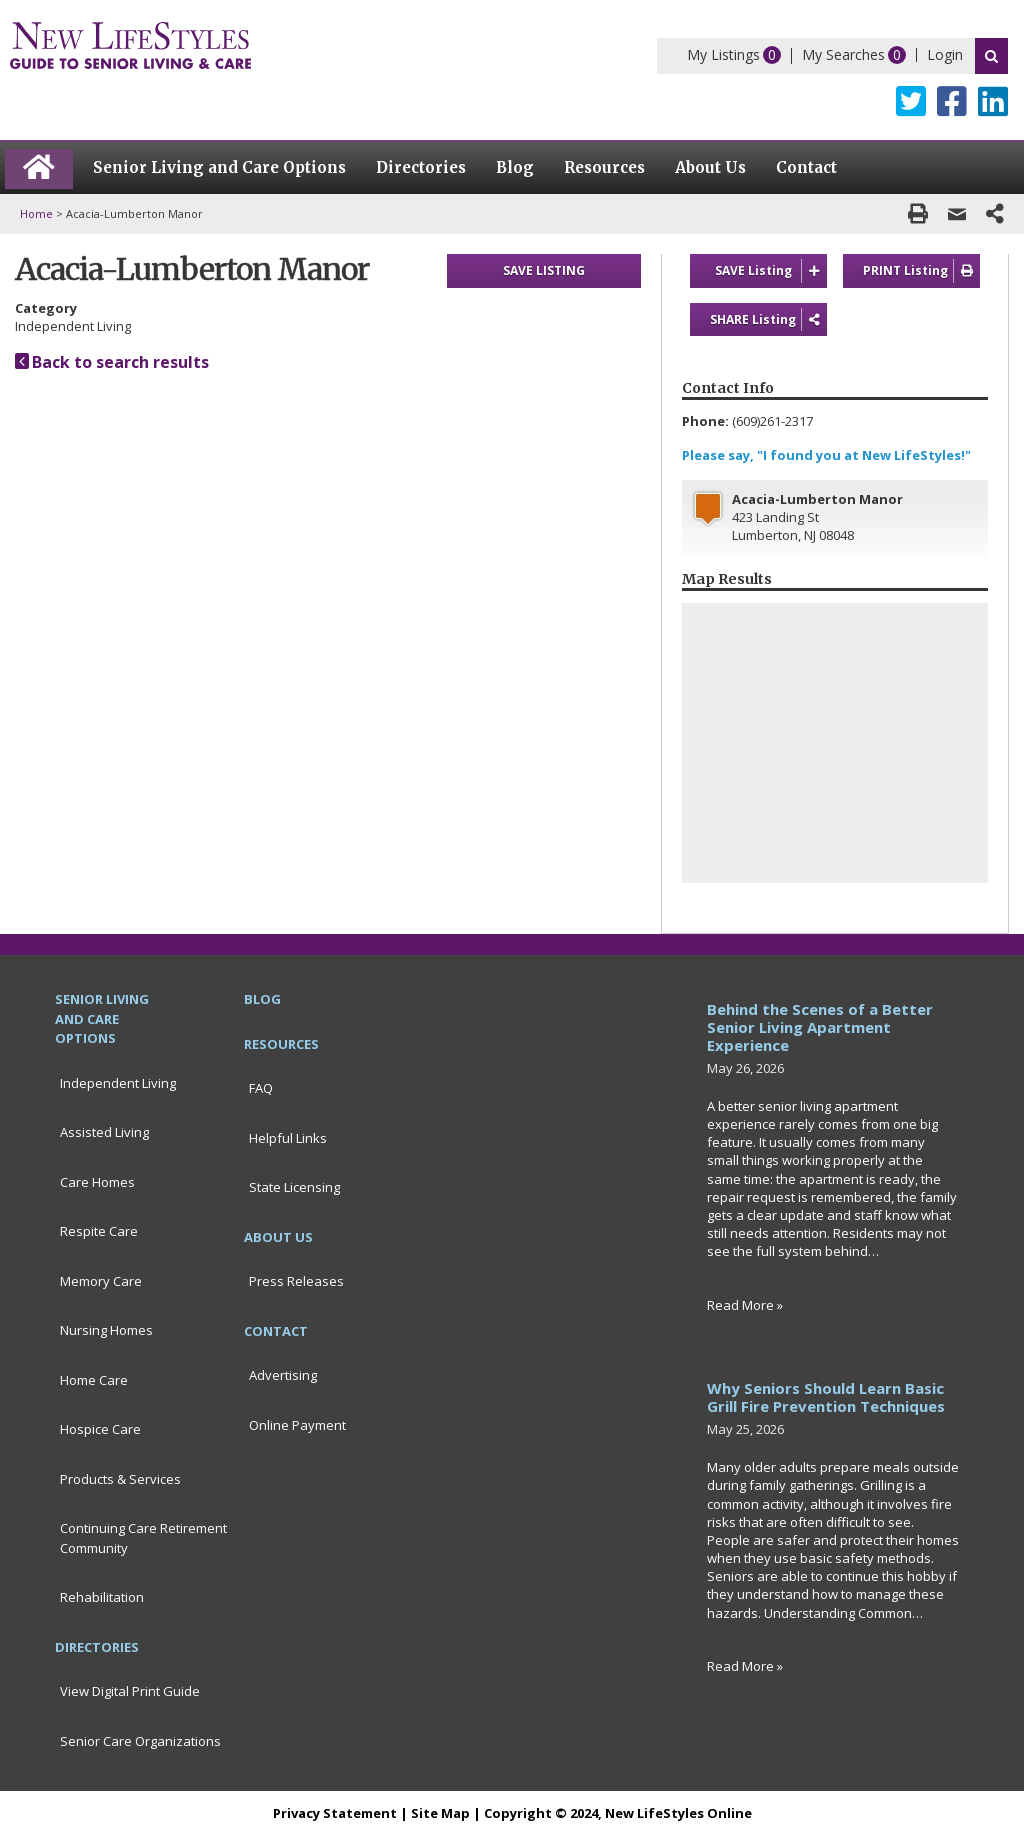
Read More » (745, 1305)
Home (36, 213)
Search (991, 56)
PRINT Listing (921, 271)
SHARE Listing (768, 320)
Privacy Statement (335, 1813)
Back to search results (112, 362)
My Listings (723, 54)
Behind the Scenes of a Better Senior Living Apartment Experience (820, 1027)
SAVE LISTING (544, 270)
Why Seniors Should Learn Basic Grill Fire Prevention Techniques (826, 1397)
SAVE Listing (771, 271)
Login (945, 54)
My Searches (843, 54)
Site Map (440, 1813)
